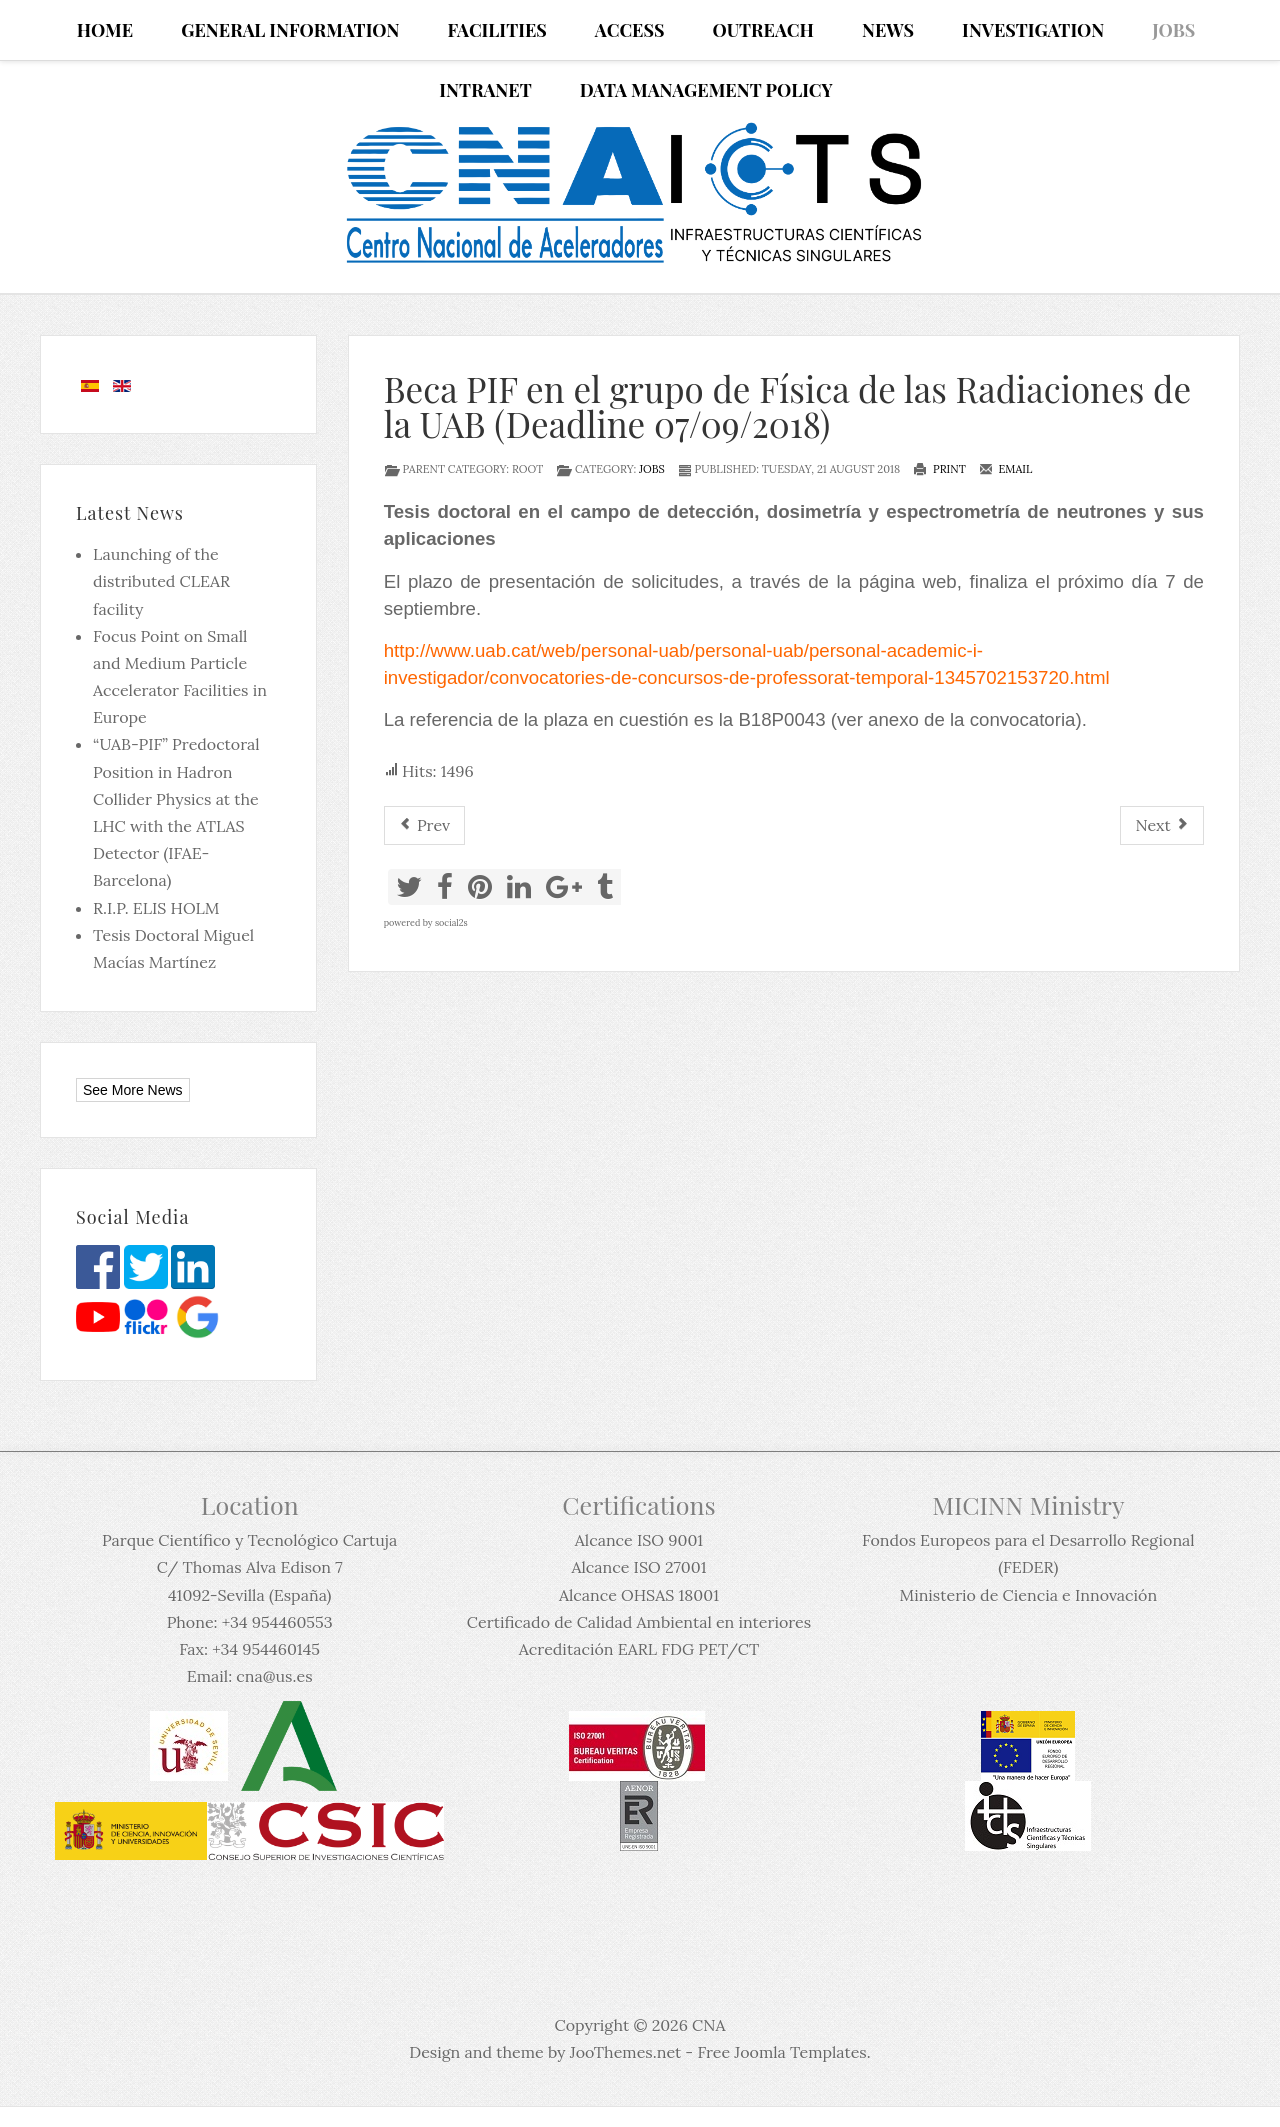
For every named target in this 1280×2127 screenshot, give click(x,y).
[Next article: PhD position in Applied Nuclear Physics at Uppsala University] (1162, 825)
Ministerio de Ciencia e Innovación (1028, 1595)
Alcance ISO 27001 (638, 1567)
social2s (451, 922)
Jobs (652, 469)
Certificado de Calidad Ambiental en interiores (639, 1622)
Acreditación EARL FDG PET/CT (639, 1649)
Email (1006, 469)
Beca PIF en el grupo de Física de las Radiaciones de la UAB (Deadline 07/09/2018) (787, 406)
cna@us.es (274, 1676)
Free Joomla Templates (781, 2052)
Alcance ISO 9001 (639, 1540)
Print (939, 469)
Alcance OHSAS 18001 (639, 1595)
